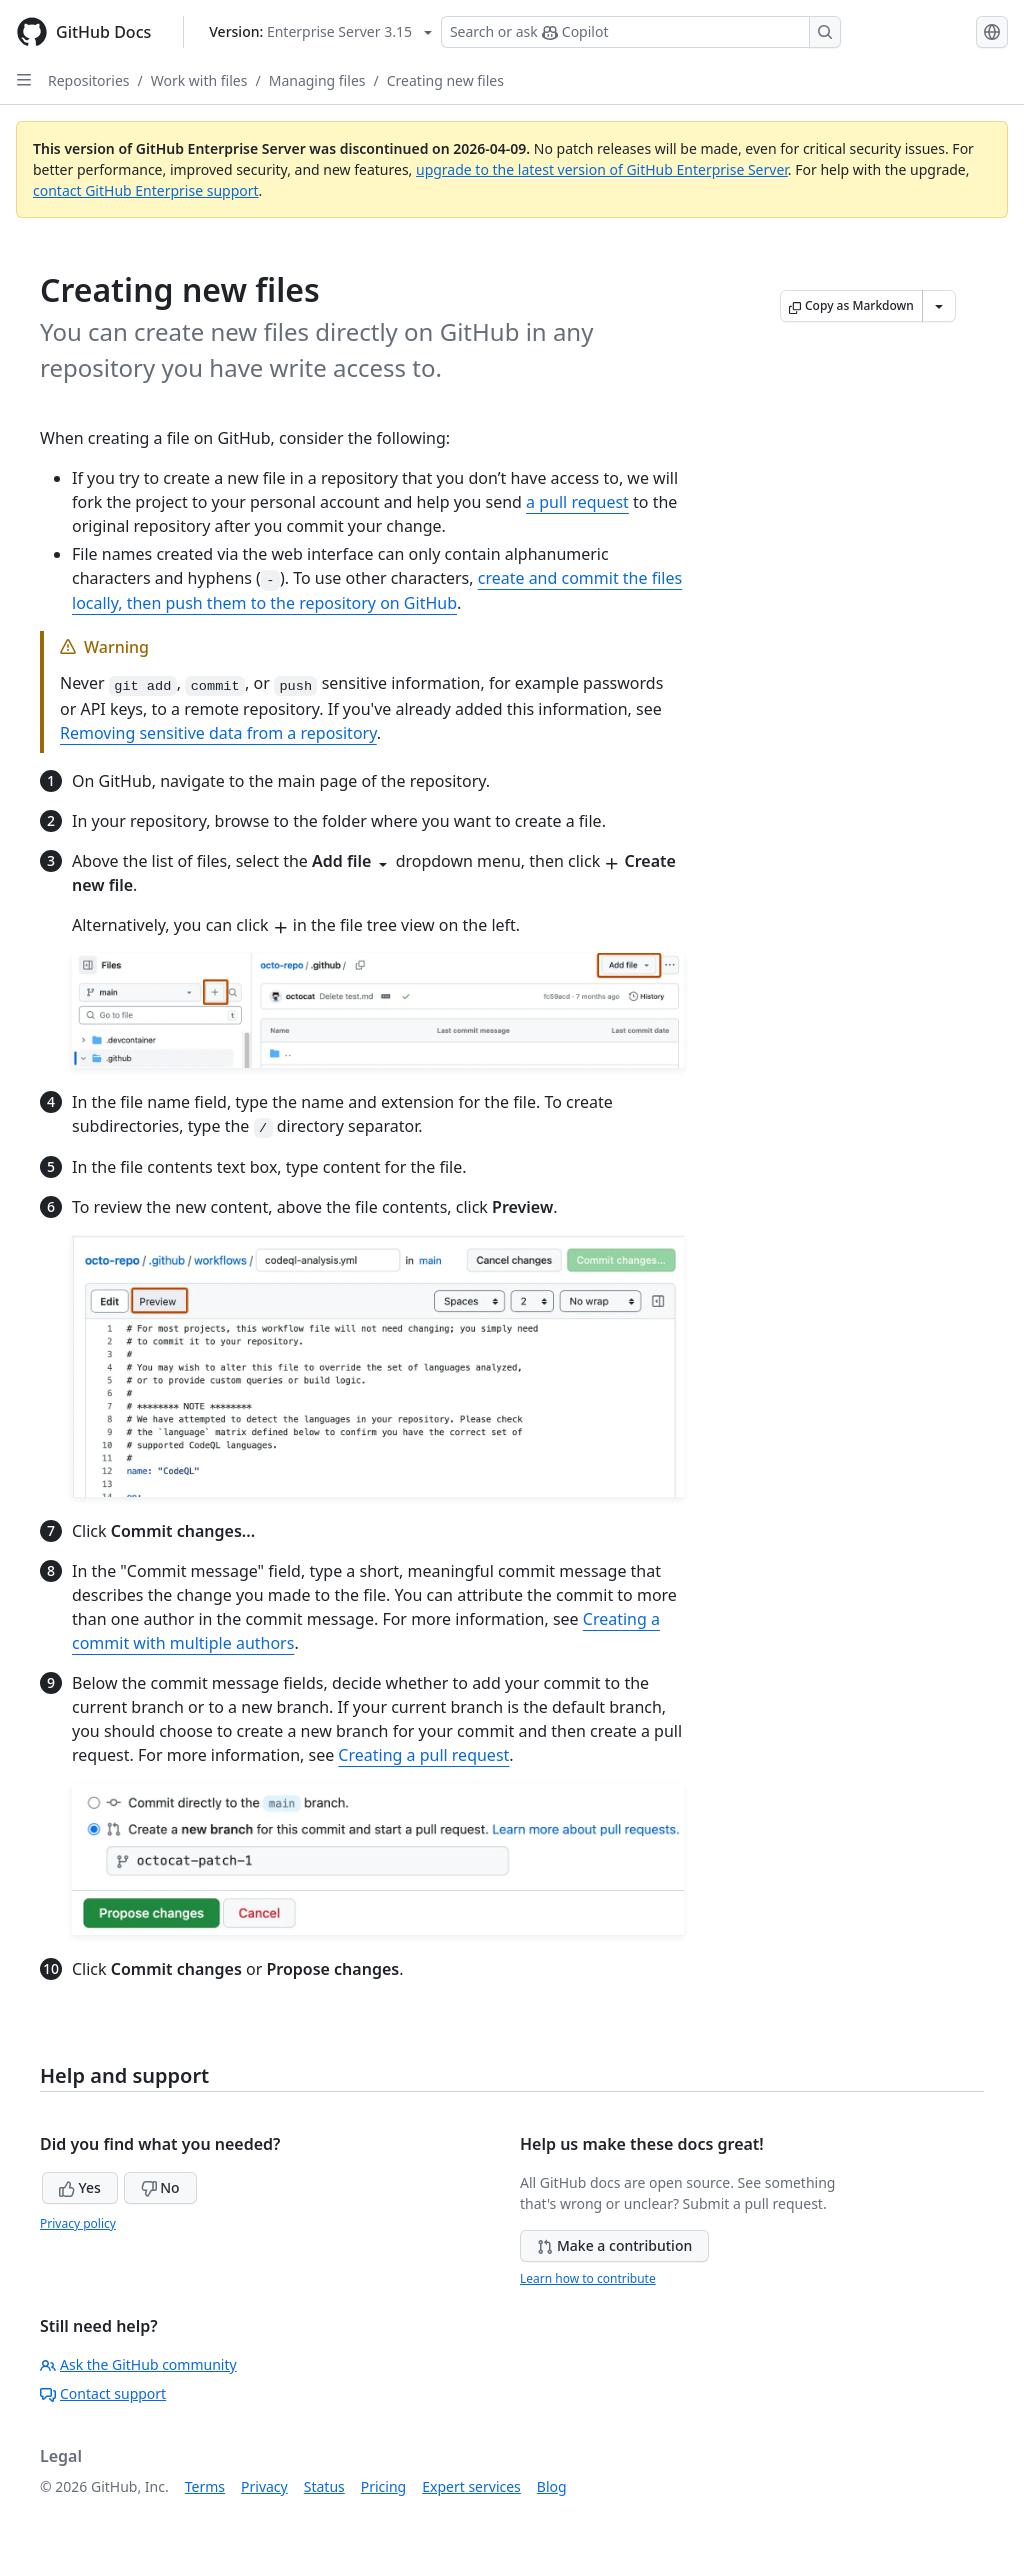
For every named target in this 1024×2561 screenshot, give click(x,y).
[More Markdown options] (939, 306)
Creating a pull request (423, 1755)
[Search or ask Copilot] (641, 32)
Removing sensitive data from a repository (218, 733)
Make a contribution (614, 2245)
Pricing (383, 2486)
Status (324, 2486)
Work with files (199, 80)
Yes (80, 2187)
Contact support (103, 2393)
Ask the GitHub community (138, 2364)
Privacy (264, 2486)
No (160, 2187)
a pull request (577, 502)
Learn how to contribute (588, 2278)
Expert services (471, 2486)
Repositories (89, 80)
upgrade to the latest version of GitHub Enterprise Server (602, 169)
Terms (205, 2486)
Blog (552, 2486)
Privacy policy (78, 2223)
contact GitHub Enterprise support (146, 190)
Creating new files (445, 80)
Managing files (317, 80)
